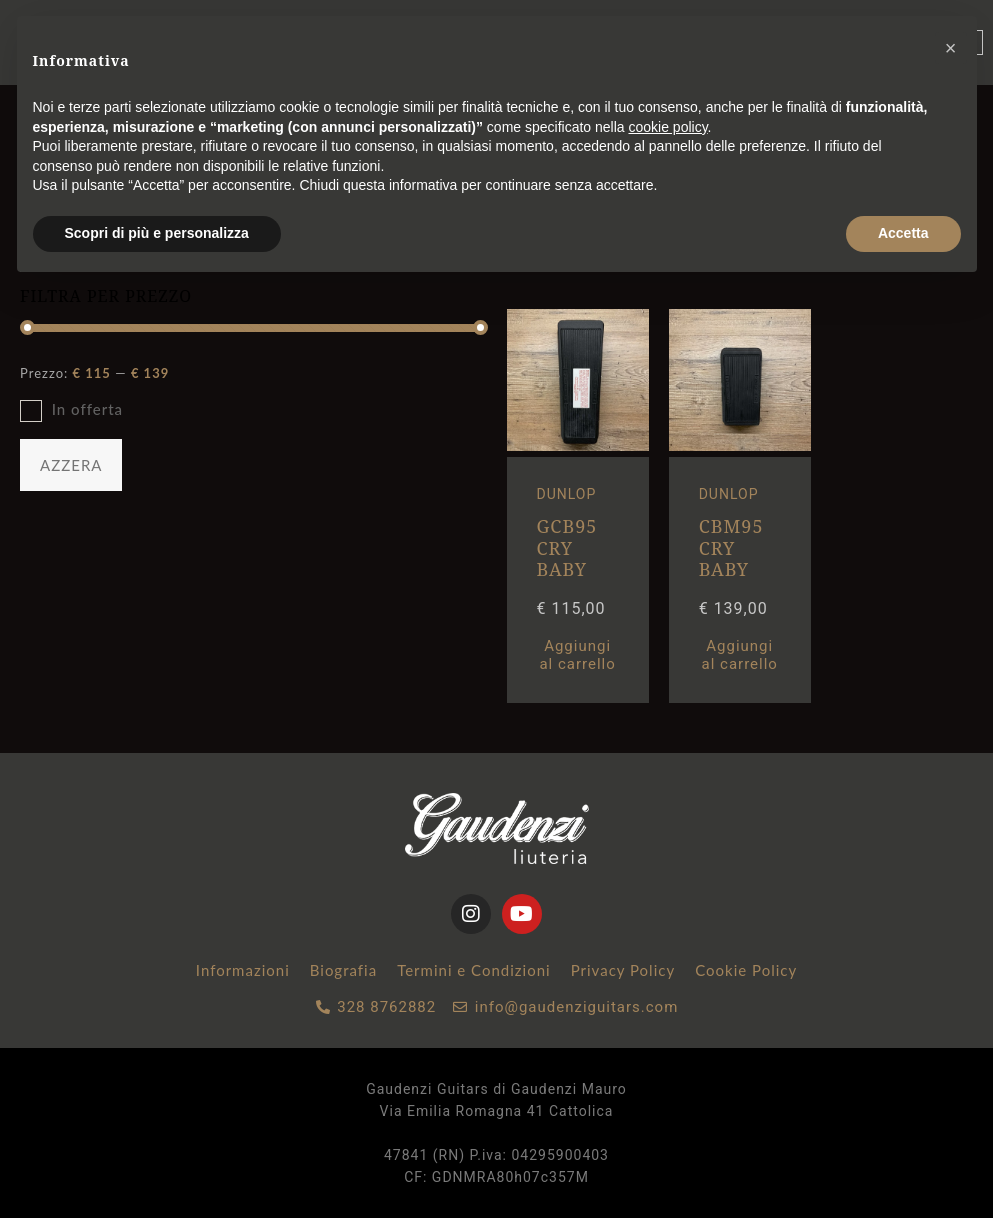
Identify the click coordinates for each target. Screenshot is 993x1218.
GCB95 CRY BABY (567, 547)
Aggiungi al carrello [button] (577, 655)
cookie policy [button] (667, 127)
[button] (951, 48)
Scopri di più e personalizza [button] (157, 233)
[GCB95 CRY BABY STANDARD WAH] (578, 446)
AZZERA (71, 465)
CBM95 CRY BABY (731, 547)
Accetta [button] (903, 233)
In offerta (87, 409)
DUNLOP (567, 494)
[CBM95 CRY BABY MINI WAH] (740, 446)
